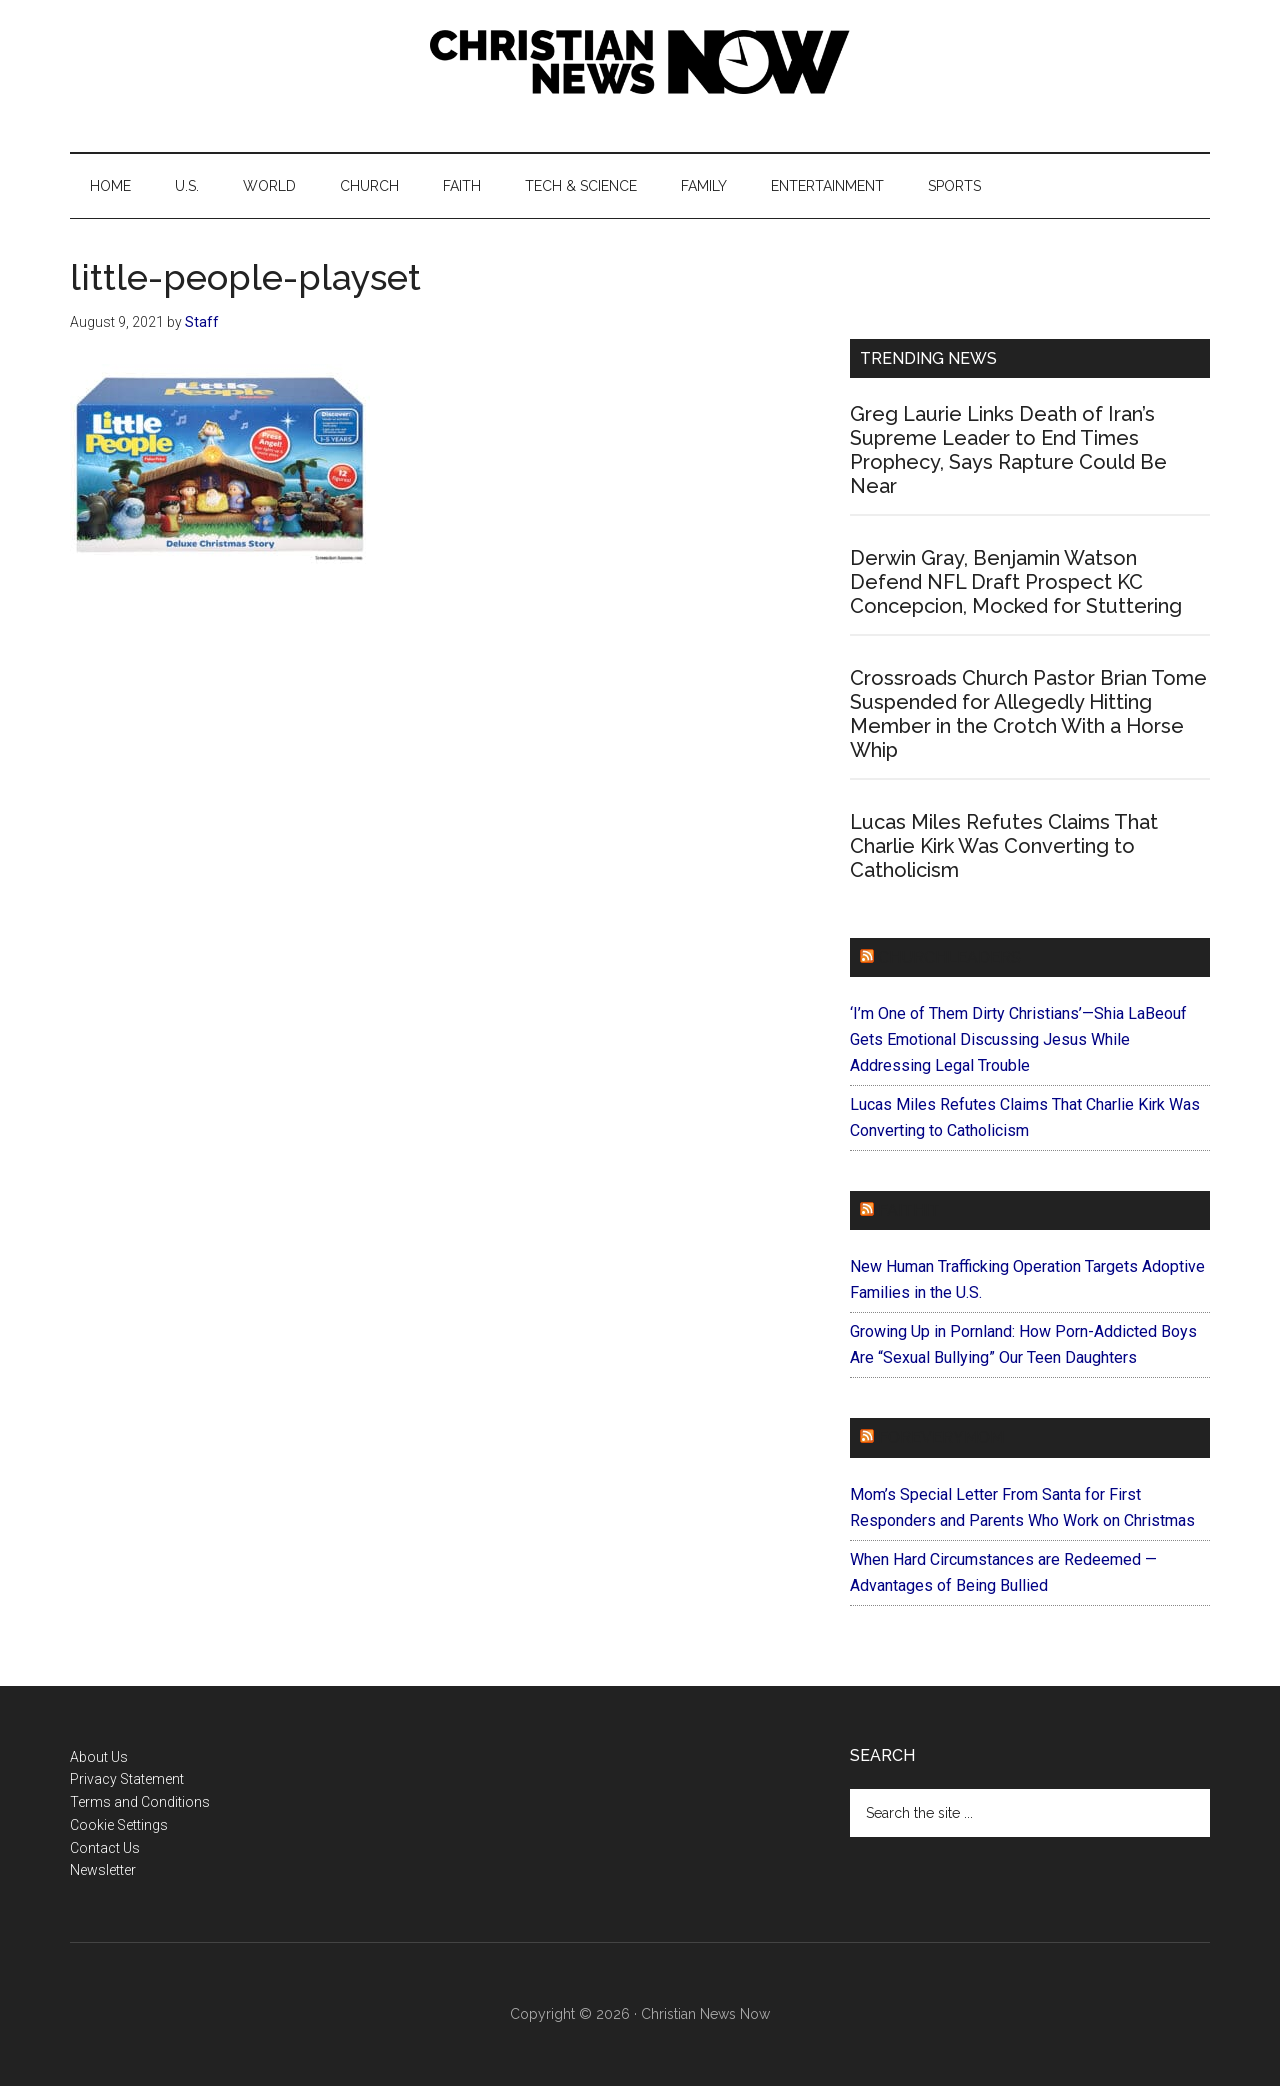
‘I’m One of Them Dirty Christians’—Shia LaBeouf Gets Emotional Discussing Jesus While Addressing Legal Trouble (1018, 1039)
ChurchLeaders (949, 957)
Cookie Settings (119, 1825)
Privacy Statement (127, 1779)
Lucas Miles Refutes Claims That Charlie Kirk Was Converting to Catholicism (1004, 846)
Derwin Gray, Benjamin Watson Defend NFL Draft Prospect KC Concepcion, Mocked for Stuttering (1016, 582)
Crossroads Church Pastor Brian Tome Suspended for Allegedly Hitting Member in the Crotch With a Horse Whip (1028, 714)
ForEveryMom (941, 1437)
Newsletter (103, 1870)
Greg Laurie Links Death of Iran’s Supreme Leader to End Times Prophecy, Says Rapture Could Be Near (1008, 450)
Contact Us (105, 1848)
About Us (99, 1757)
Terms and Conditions (140, 1802)
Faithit (909, 1210)
